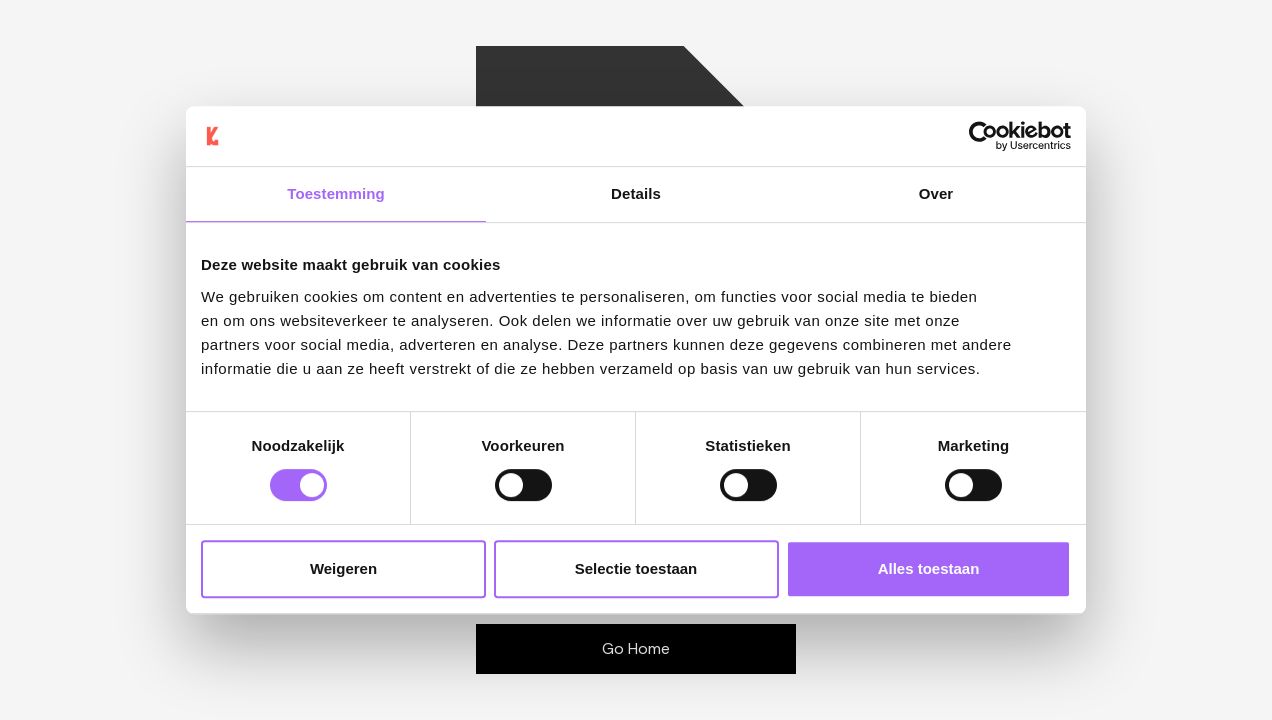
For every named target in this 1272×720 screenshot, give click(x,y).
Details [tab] (636, 193)
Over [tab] (936, 193)
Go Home (636, 648)
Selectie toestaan (636, 568)
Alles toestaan (929, 568)
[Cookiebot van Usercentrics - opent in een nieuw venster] (983, 136)
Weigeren (343, 568)
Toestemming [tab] (336, 193)
